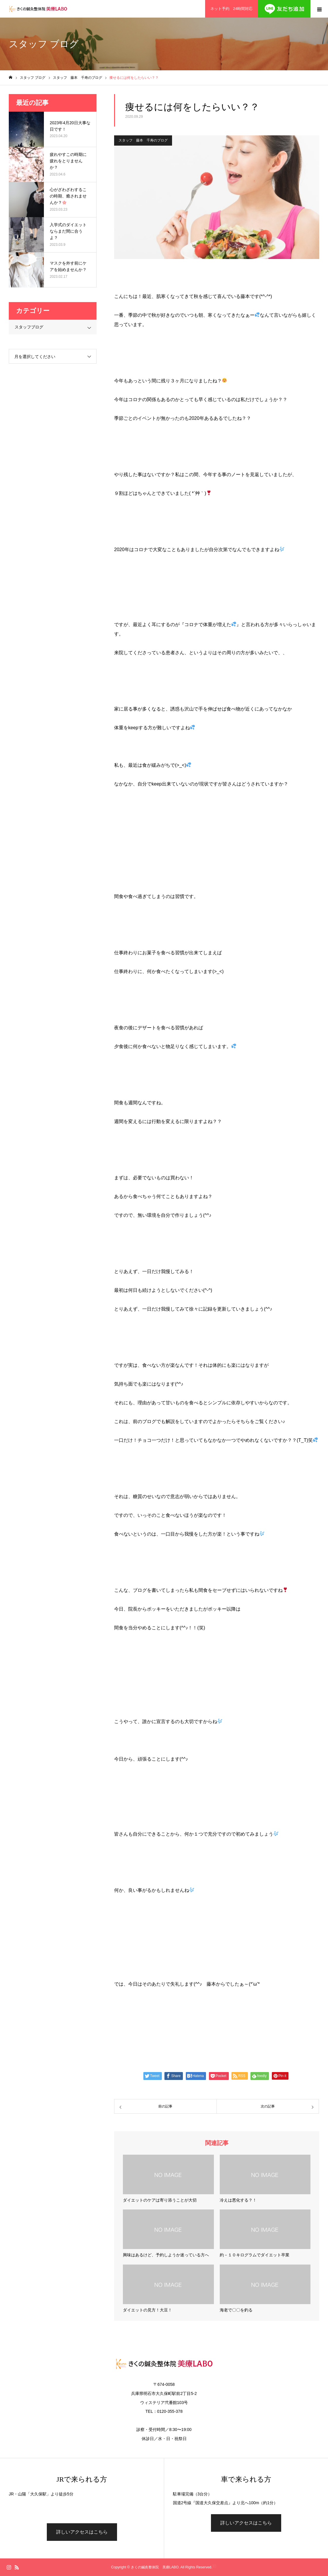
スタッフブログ (29, 327)
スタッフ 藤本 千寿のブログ (143, 140)
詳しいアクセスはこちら (82, 2531)
